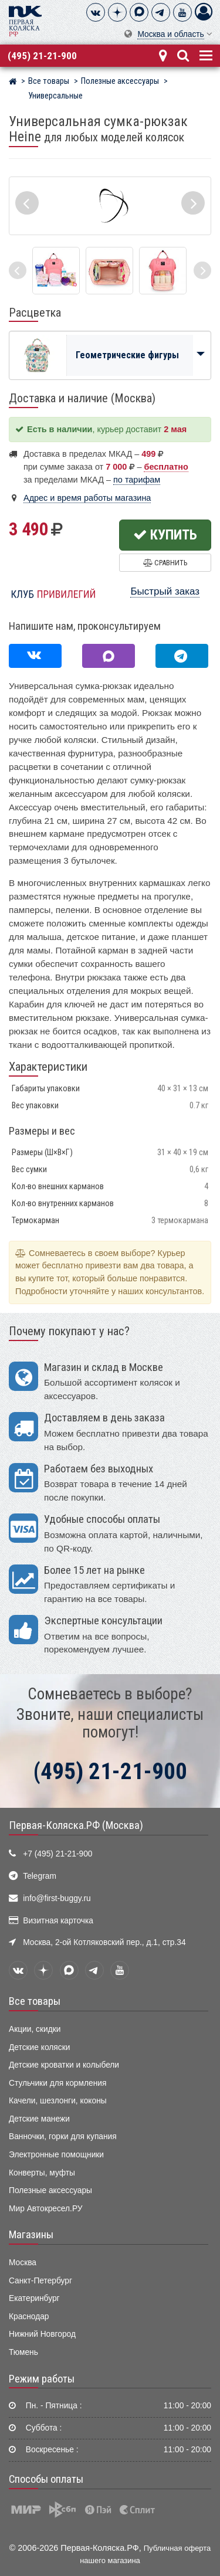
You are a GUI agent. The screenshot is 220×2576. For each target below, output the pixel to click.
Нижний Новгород (42, 2334)
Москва (22, 2262)
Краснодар (29, 2316)
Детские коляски (39, 2047)
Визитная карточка (58, 1920)
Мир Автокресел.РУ (46, 2208)
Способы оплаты (46, 2479)
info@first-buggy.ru (56, 1898)
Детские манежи (39, 2119)
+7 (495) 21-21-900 (57, 1853)
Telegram (39, 1876)
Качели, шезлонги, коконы (58, 2100)
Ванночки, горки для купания (63, 2136)
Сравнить (165, 562)
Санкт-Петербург (40, 2280)
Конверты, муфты (42, 2172)
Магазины (31, 2234)
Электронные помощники (56, 2154)
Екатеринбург (34, 2298)
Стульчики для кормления (57, 2083)
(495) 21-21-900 (42, 55)
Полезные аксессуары (50, 2190)
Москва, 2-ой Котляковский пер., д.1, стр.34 (104, 1942)
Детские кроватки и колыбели (64, 2065)
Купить (165, 535)
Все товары (34, 2001)
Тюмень (23, 2352)
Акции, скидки (34, 2029)
